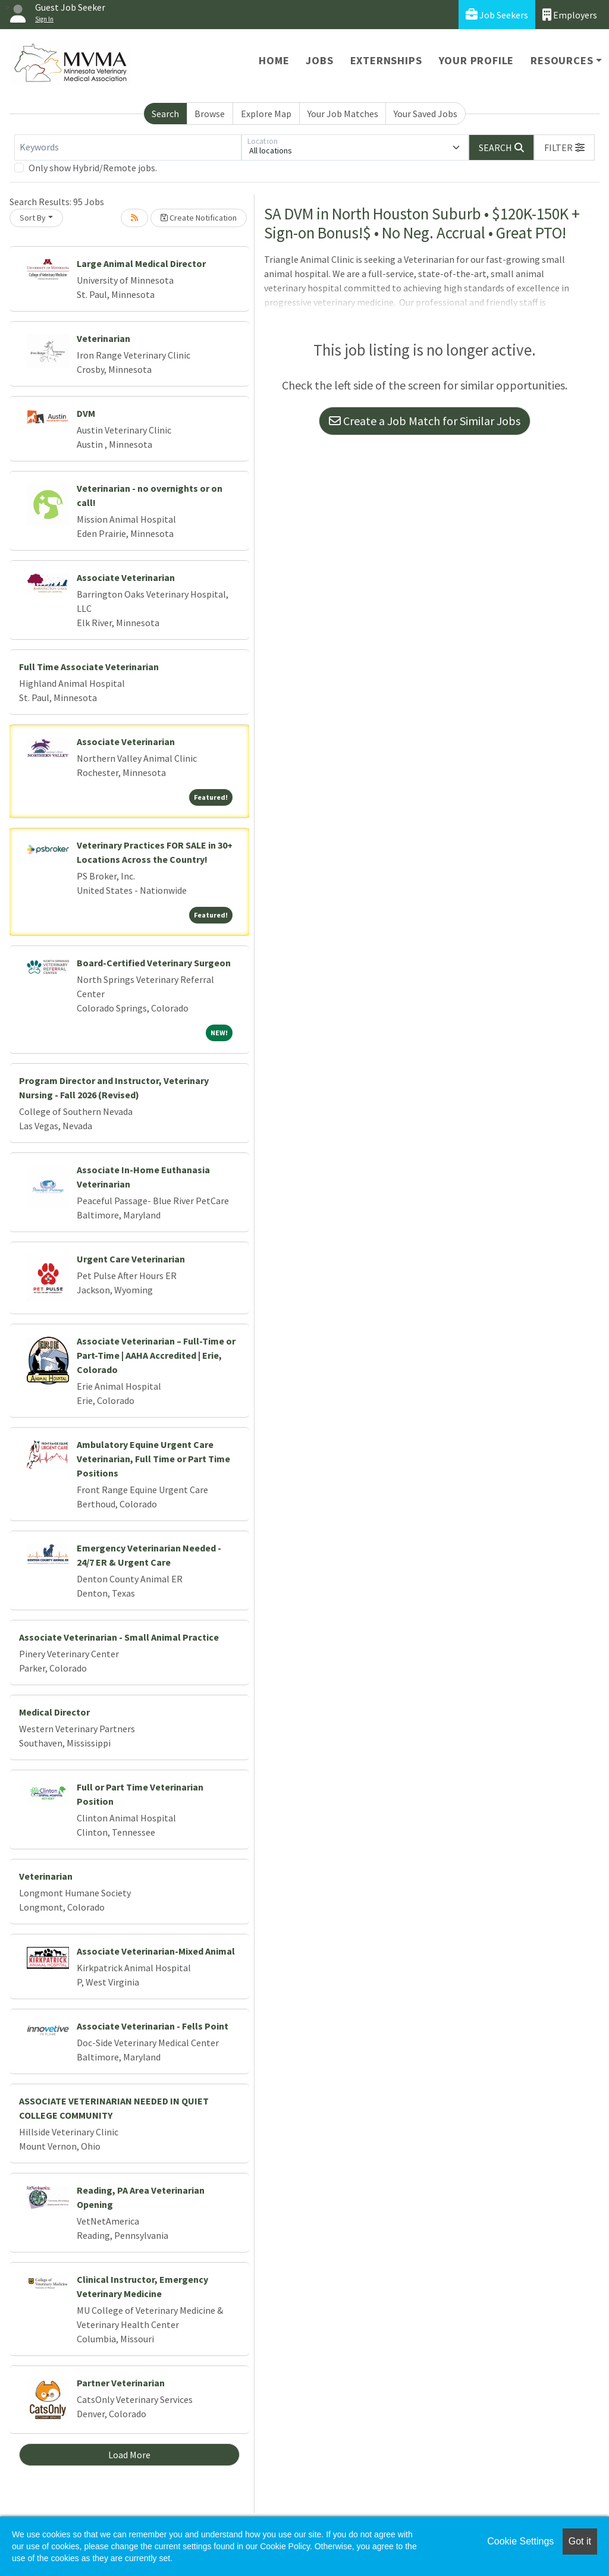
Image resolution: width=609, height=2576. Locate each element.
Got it (580, 2541)
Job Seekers (497, 14)
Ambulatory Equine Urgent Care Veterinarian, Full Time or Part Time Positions (153, 1458)
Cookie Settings (520, 2541)
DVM (86, 413)
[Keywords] (127, 147)
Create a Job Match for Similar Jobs (424, 420)
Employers (569, 14)
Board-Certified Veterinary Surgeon (154, 963)
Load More (129, 2455)
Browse (209, 114)
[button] (564, 147)
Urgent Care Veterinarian (131, 1259)
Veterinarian (103, 338)
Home (274, 60)
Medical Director (54, 1712)
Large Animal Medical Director (141, 263)
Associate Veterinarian (126, 577)
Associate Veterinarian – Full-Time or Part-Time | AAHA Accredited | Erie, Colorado (156, 1355)
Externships (386, 60)
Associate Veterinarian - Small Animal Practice (119, 1637)
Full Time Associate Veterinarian (89, 667)
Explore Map (266, 114)
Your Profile (476, 60)
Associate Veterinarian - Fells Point (152, 2026)
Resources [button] (561, 60)
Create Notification (199, 217)
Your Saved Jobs (425, 114)
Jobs (319, 60)
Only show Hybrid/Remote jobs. (93, 168)
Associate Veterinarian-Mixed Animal (156, 1951)
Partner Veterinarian (121, 2383)
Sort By (33, 217)
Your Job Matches (342, 114)
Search (165, 114)
